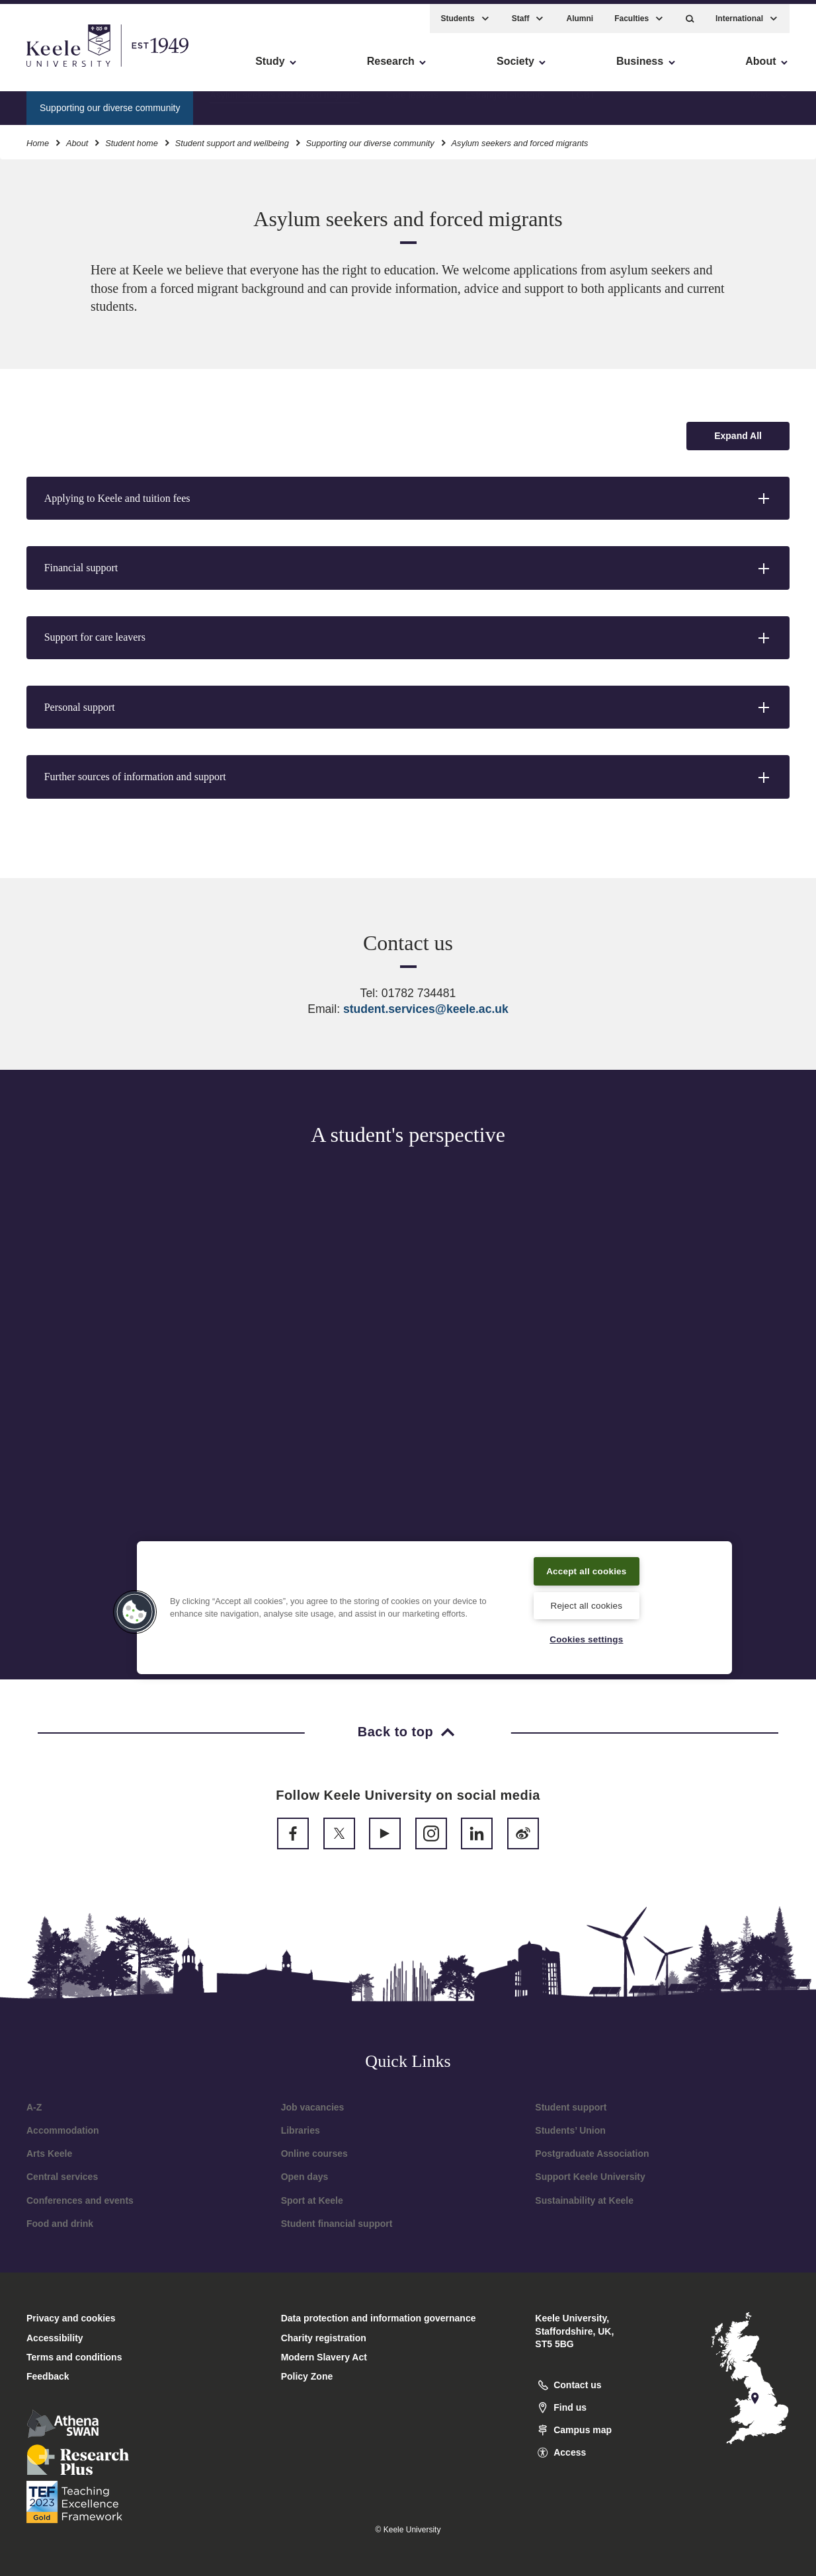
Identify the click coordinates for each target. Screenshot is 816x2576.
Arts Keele (49, 2153)
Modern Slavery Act (324, 2357)
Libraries (300, 2130)
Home (37, 138)
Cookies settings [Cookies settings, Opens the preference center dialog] (586, 1638)
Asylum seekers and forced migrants (284, 102)
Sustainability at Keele (584, 2200)
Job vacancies (313, 2107)
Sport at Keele (312, 2200)
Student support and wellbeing (232, 138)
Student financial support (337, 2223)
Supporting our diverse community (370, 138)
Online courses (314, 2153)
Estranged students (505, 102)
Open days (305, 2176)
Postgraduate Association (592, 2153)
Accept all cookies (587, 1568)
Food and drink (59, 2223)
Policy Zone (307, 2376)
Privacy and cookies (71, 2318)
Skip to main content (70, 66)
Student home (131, 138)
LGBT (583, 102)
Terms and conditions (74, 2357)
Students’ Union (570, 2130)
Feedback (47, 2376)
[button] (690, 13)
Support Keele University (590, 2176)
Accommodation (62, 2130)
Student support (570, 2107)
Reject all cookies (586, 1604)
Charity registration (323, 2338)
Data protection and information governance (378, 2318)
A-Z (34, 2107)
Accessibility (49, 66)
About (77, 138)
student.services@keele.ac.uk (426, 1009)
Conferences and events (80, 2200)
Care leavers (412, 102)
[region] (434, 1606)
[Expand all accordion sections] (738, 436)
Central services (62, 2176)
